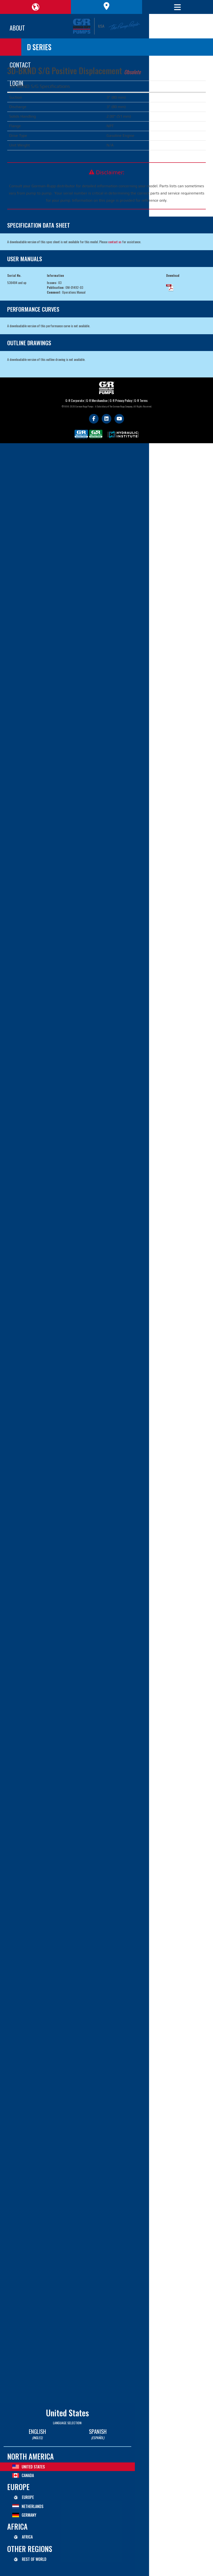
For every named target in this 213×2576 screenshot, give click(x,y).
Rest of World (30, 2559)
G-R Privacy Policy (121, 400)
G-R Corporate (74, 400)
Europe (24, 2497)
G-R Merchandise (96, 400)
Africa (23, 2537)
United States (28, 2466)
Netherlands (28, 2506)
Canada (23, 2475)
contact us (114, 241)
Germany (24, 2515)
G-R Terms (141, 400)
